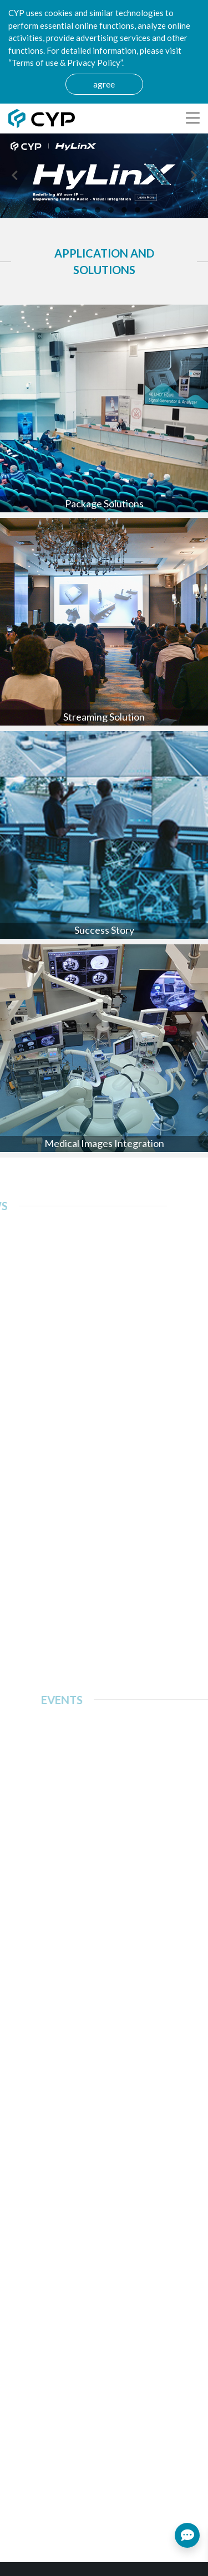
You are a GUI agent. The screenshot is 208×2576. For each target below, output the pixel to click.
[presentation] (14, 176)
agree (104, 84)
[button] (57, 209)
